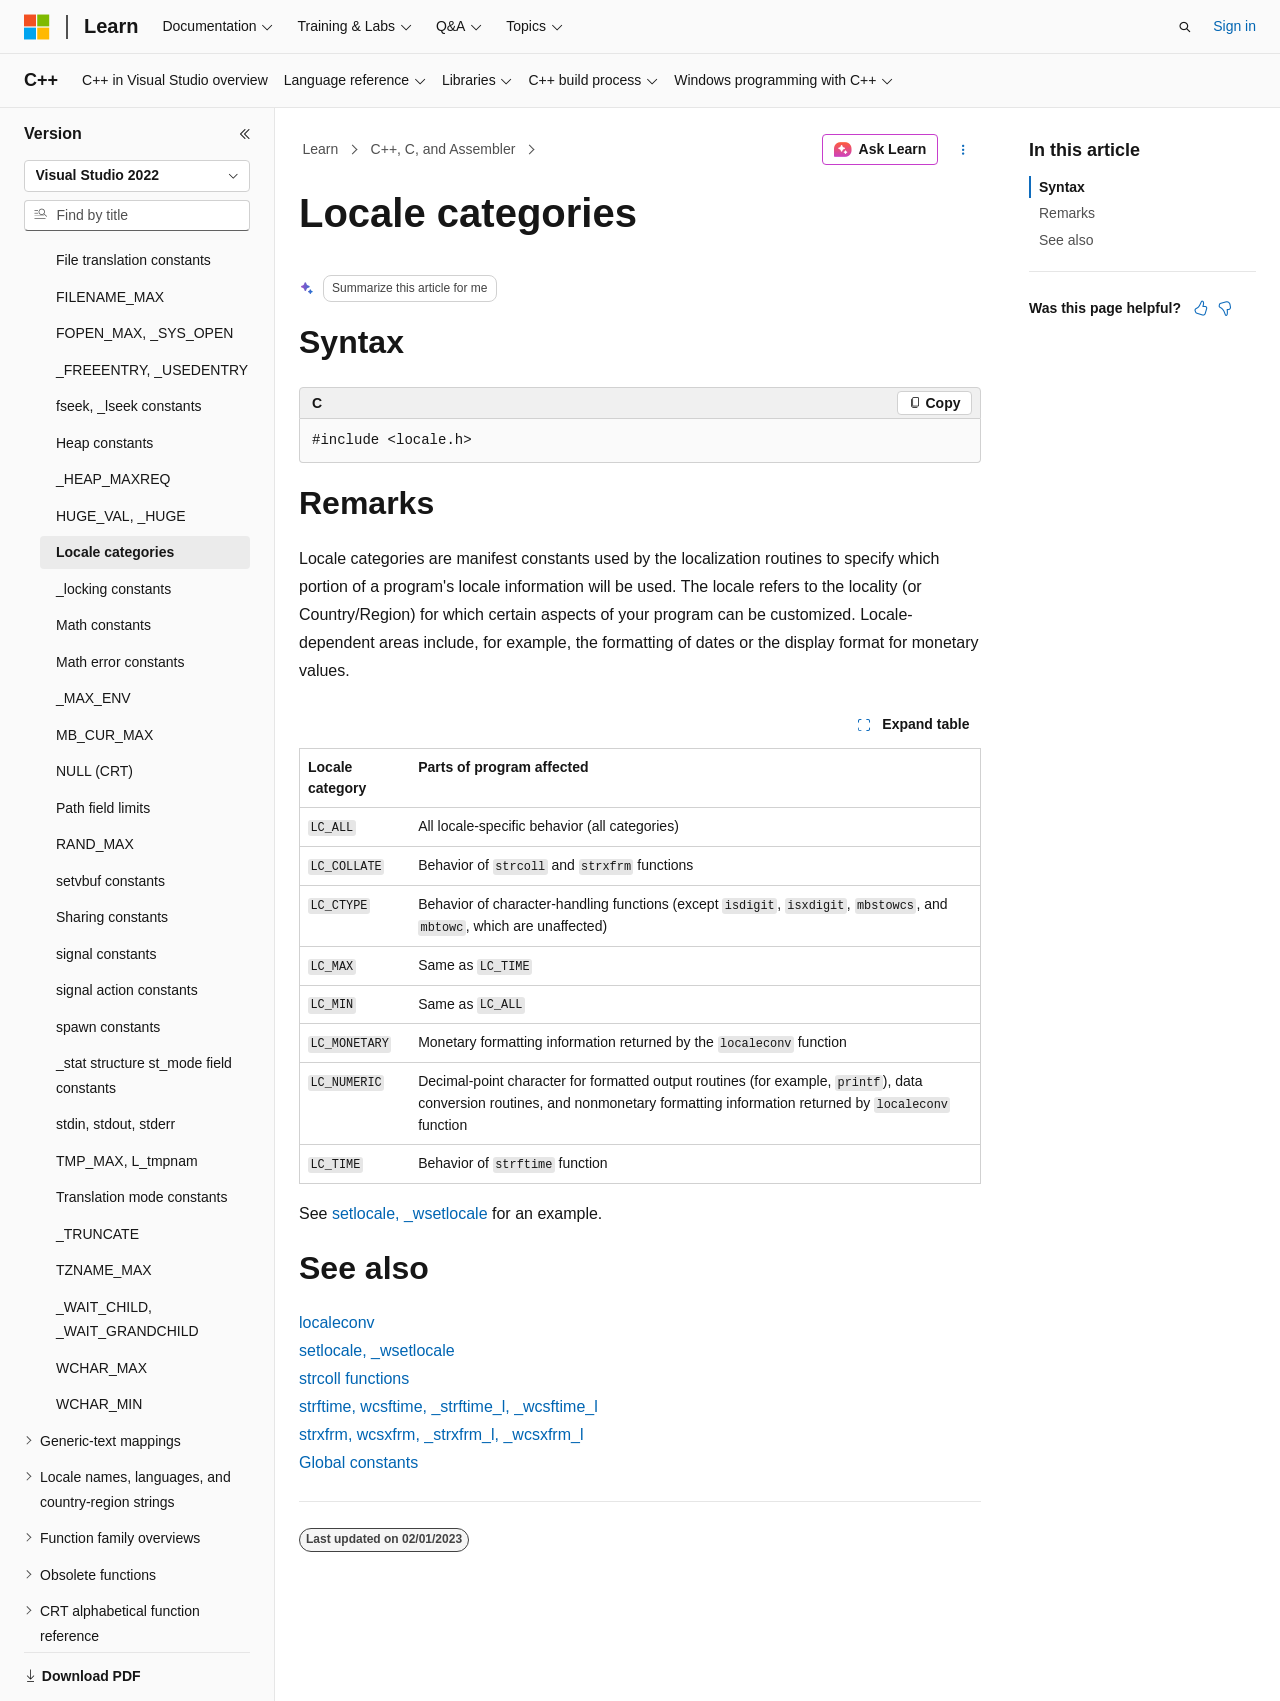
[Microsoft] (37, 27)
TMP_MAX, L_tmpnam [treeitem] (127, 1092)
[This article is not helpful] (1225, 308)
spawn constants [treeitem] (108, 958)
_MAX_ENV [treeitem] (93, 629)
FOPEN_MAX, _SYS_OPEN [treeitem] (144, 264)
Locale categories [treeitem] (115, 483)
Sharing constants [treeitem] (112, 848)
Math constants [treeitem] (103, 556)
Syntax (1062, 187)
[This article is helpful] (1201, 308)
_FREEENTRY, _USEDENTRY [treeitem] (152, 301)
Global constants (358, 1462)
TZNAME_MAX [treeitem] (104, 1201)
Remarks (1067, 213)
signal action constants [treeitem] (127, 921)
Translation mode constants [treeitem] (141, 1128)
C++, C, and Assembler (443, 149)
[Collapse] (245, 134)
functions (354, 1378)
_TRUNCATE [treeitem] (97, 1165)
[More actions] (963, 150)
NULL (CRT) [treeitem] (94, 702)
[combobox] (137, 176)
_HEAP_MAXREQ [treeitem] (113, 410)
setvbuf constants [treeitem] (110, 812)
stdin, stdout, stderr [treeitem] (115, 1055)
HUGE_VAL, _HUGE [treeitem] (121, 447)
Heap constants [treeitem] (104, 374)
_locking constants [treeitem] (113, 520)
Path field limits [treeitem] (103, 739)
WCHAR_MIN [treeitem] (99, 1335)
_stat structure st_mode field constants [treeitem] (144, 1006)
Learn (321, 149)
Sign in (1234, 26)
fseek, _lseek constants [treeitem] (129, 337)
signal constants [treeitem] (106, 885)
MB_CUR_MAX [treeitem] (104, 666)
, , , (448, 1406)
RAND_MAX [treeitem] (95, 775)
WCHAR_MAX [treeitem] (101, 1299)
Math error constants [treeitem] (120, 593)
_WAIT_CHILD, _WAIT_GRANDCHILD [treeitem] (127, 1250)
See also (1066, 240)
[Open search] (1185, 27)
